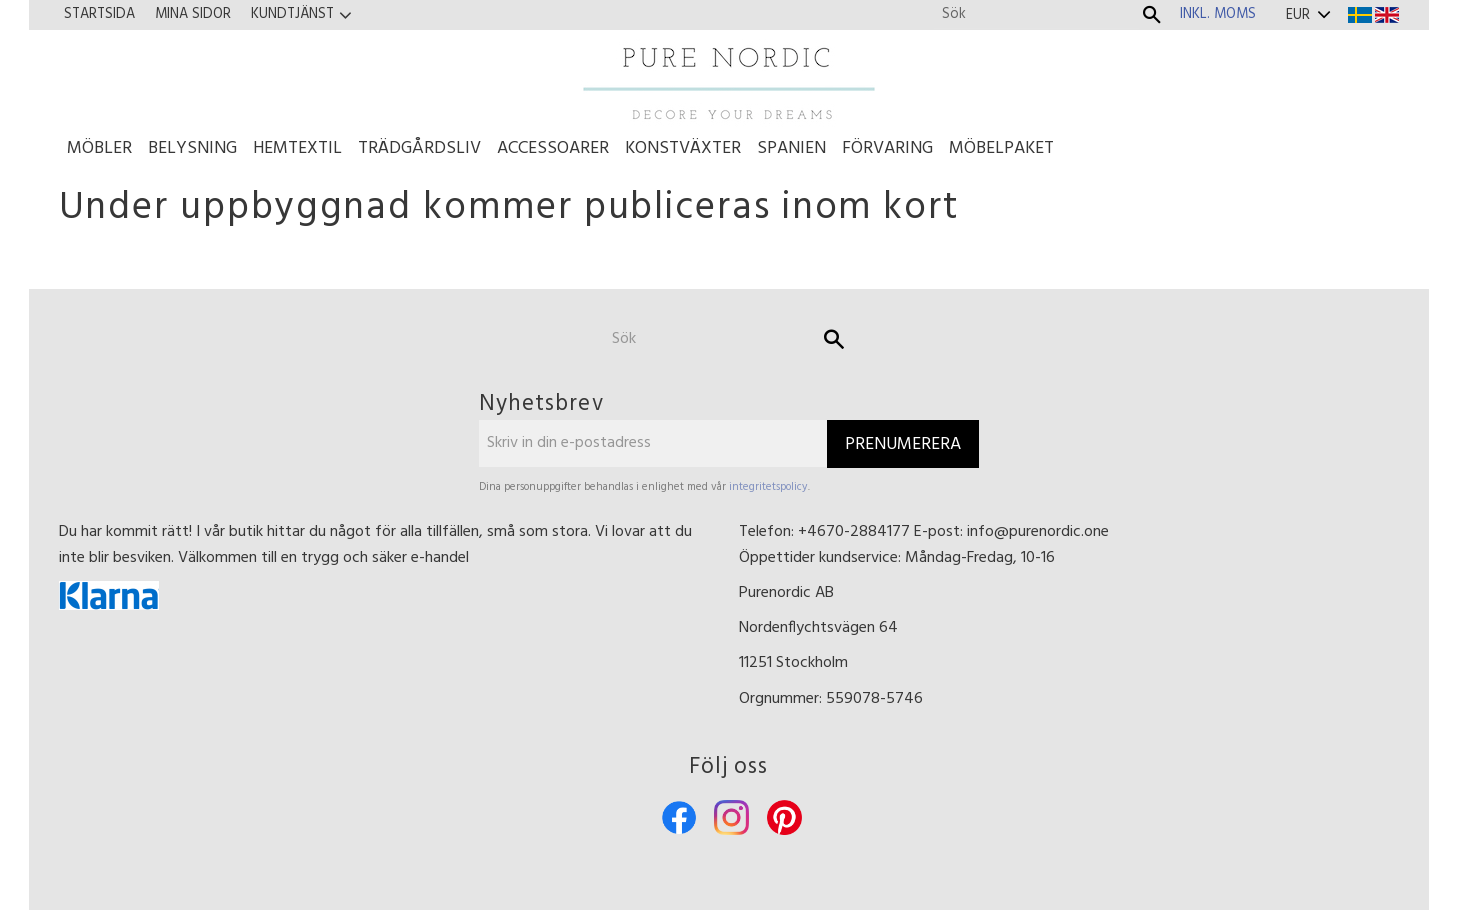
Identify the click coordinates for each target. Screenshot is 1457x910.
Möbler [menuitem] (99, 148)
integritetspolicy (768, 487)
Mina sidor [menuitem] (193, 14)
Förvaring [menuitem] (887, 148)
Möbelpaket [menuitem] (1001, 148)
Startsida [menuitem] (99, 14)
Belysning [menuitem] (192, 148)
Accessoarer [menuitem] (553, 148)
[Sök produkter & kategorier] (1036, 14)
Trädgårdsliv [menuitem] (419, 148)
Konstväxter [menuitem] (683, 148)
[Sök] (1152, 15)
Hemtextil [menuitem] (297, 148)
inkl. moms (1218, 14)
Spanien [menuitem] (791, 148)
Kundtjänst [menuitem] (292, 14)
